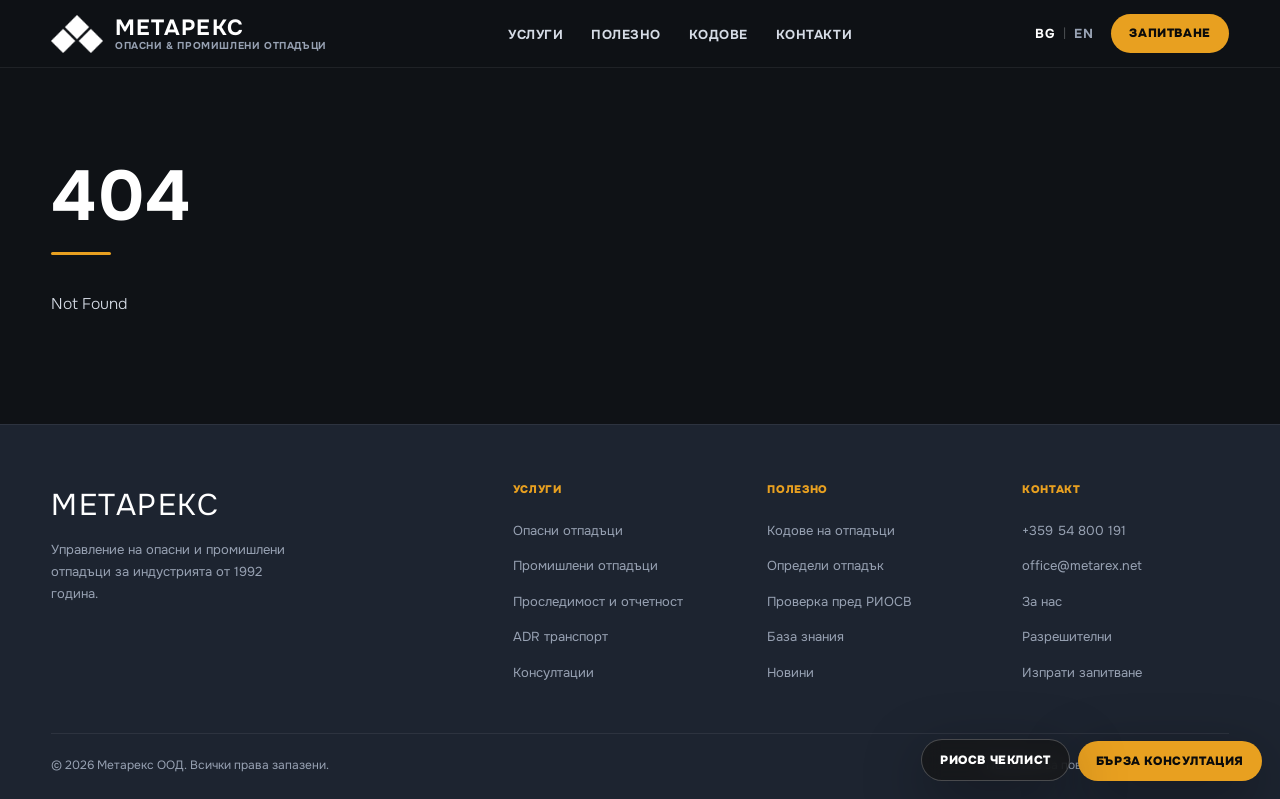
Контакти (814, 34)
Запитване (1169, 33)
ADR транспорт (560, 636)
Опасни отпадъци (568, 530)
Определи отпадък (825, 565)
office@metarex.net (1082, 565)
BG (1045, 33)
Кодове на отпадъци (831, 530)
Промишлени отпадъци (585, 565)
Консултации (553, 672)
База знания (805, 636)
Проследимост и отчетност (598, 601)
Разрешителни (1067, 636)
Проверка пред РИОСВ (839, 601)
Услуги (535, 34)
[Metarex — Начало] (189, 34)
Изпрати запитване (1082, 672)
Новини (790, 672)
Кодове (718, 34)
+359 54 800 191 (1074, 530)
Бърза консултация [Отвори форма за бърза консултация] (1170, 761)
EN (1083, 33)
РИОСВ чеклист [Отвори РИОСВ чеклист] (995, 760)
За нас (1042, 601)
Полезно (626, 34)
